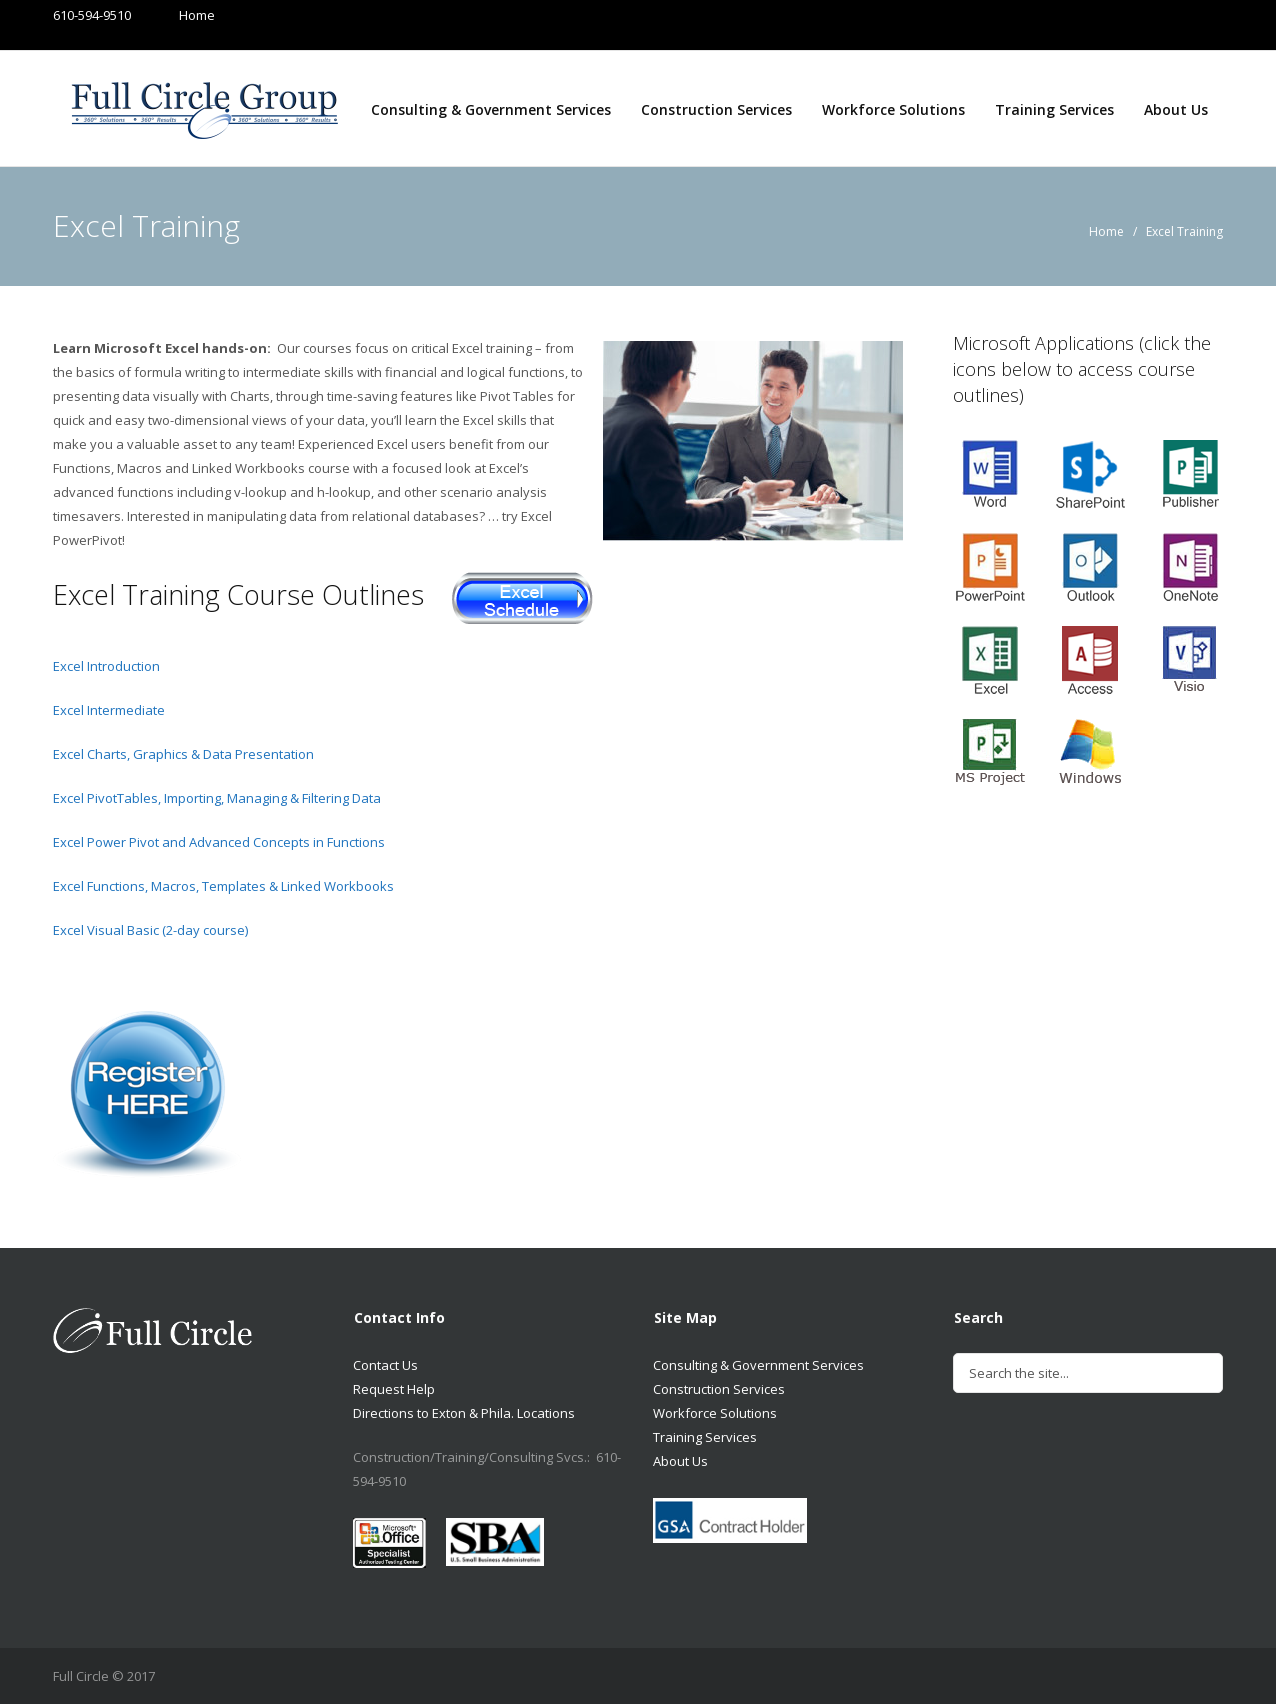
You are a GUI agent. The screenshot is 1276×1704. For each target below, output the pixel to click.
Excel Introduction (106, 666)
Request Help (394, 1389)
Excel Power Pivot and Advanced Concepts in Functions (219, 842)
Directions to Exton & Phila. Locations (464, 1413)
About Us (1176, 109)
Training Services (1054, 109)
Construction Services (716, 109)
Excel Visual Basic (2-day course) (150, 930)
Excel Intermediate (109, 710)
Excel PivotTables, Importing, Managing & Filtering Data (217, 798)
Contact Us (385, 1365)
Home (177, 15)
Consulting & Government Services (491, 109)
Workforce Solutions (893, 109)
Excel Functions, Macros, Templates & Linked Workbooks (223, 886)
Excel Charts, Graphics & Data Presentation (183, 754)
